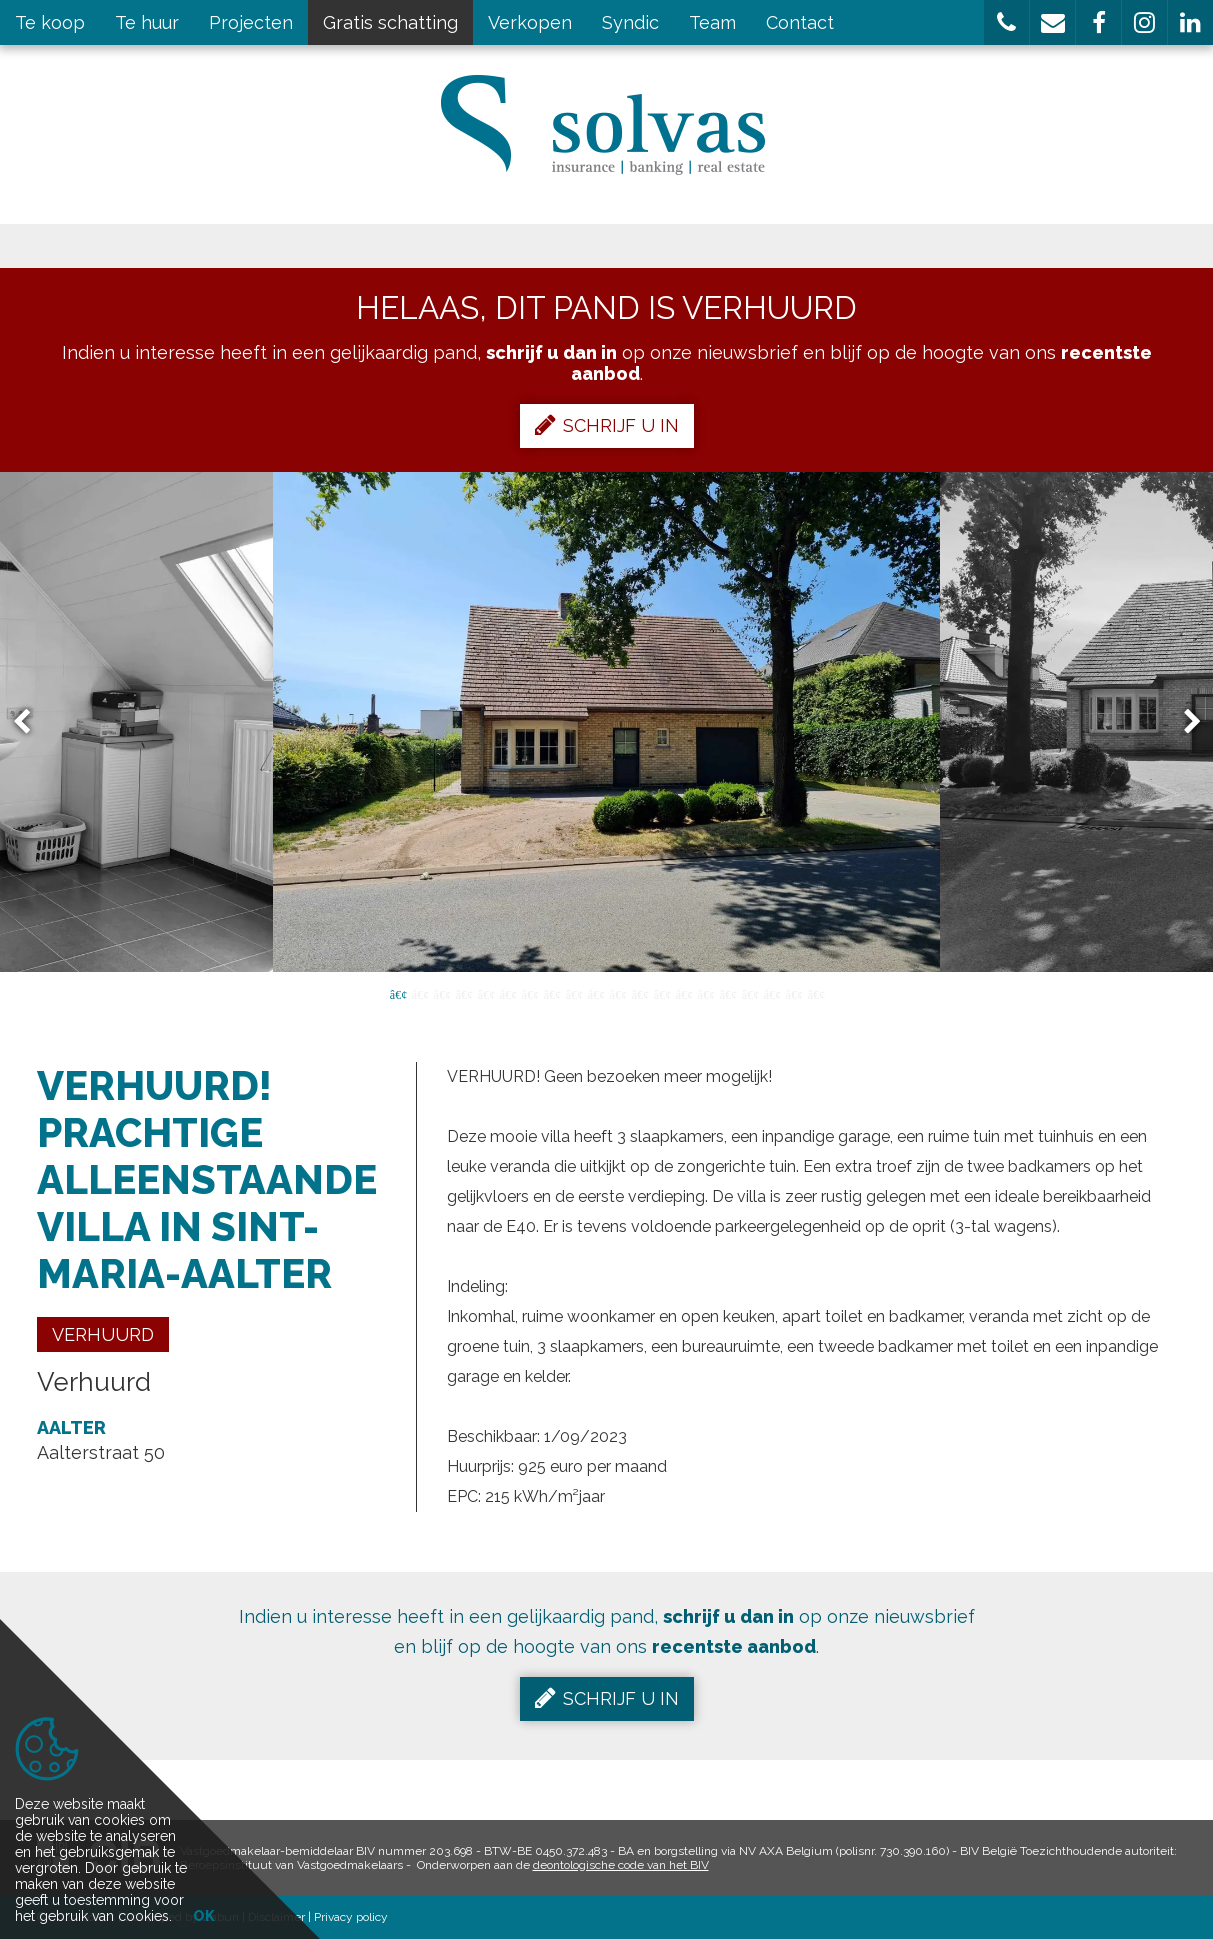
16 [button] (728, 993)
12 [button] (640, 993)
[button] (1006, 22)
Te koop (50, 22)
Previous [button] (31, 722)
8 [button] (552, 993)
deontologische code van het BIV (621, 1865)
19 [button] (794, 993)
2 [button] (420, 993)
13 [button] (662, 993)
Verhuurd (103, 1334)
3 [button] (442, 993)
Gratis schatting (390, 22)
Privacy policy (351, 1917)
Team (712, 22)
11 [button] (618, 993)
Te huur (147, 22)
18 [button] (772, 993)
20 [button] (816, 993)
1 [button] (398, 993)
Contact (800, 22)
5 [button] (486, 993)
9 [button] (574, 993)
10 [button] (596, 993)
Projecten (251, 22)
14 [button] (684, 993)
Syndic (630, 22)
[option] (606, 722)
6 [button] (508, 993)
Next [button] (1183, 722)
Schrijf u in (607, 425)
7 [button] (530, 993)
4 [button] (464, 993)
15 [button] (706, 993)
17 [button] (750, 993)
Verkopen (530, 22)
